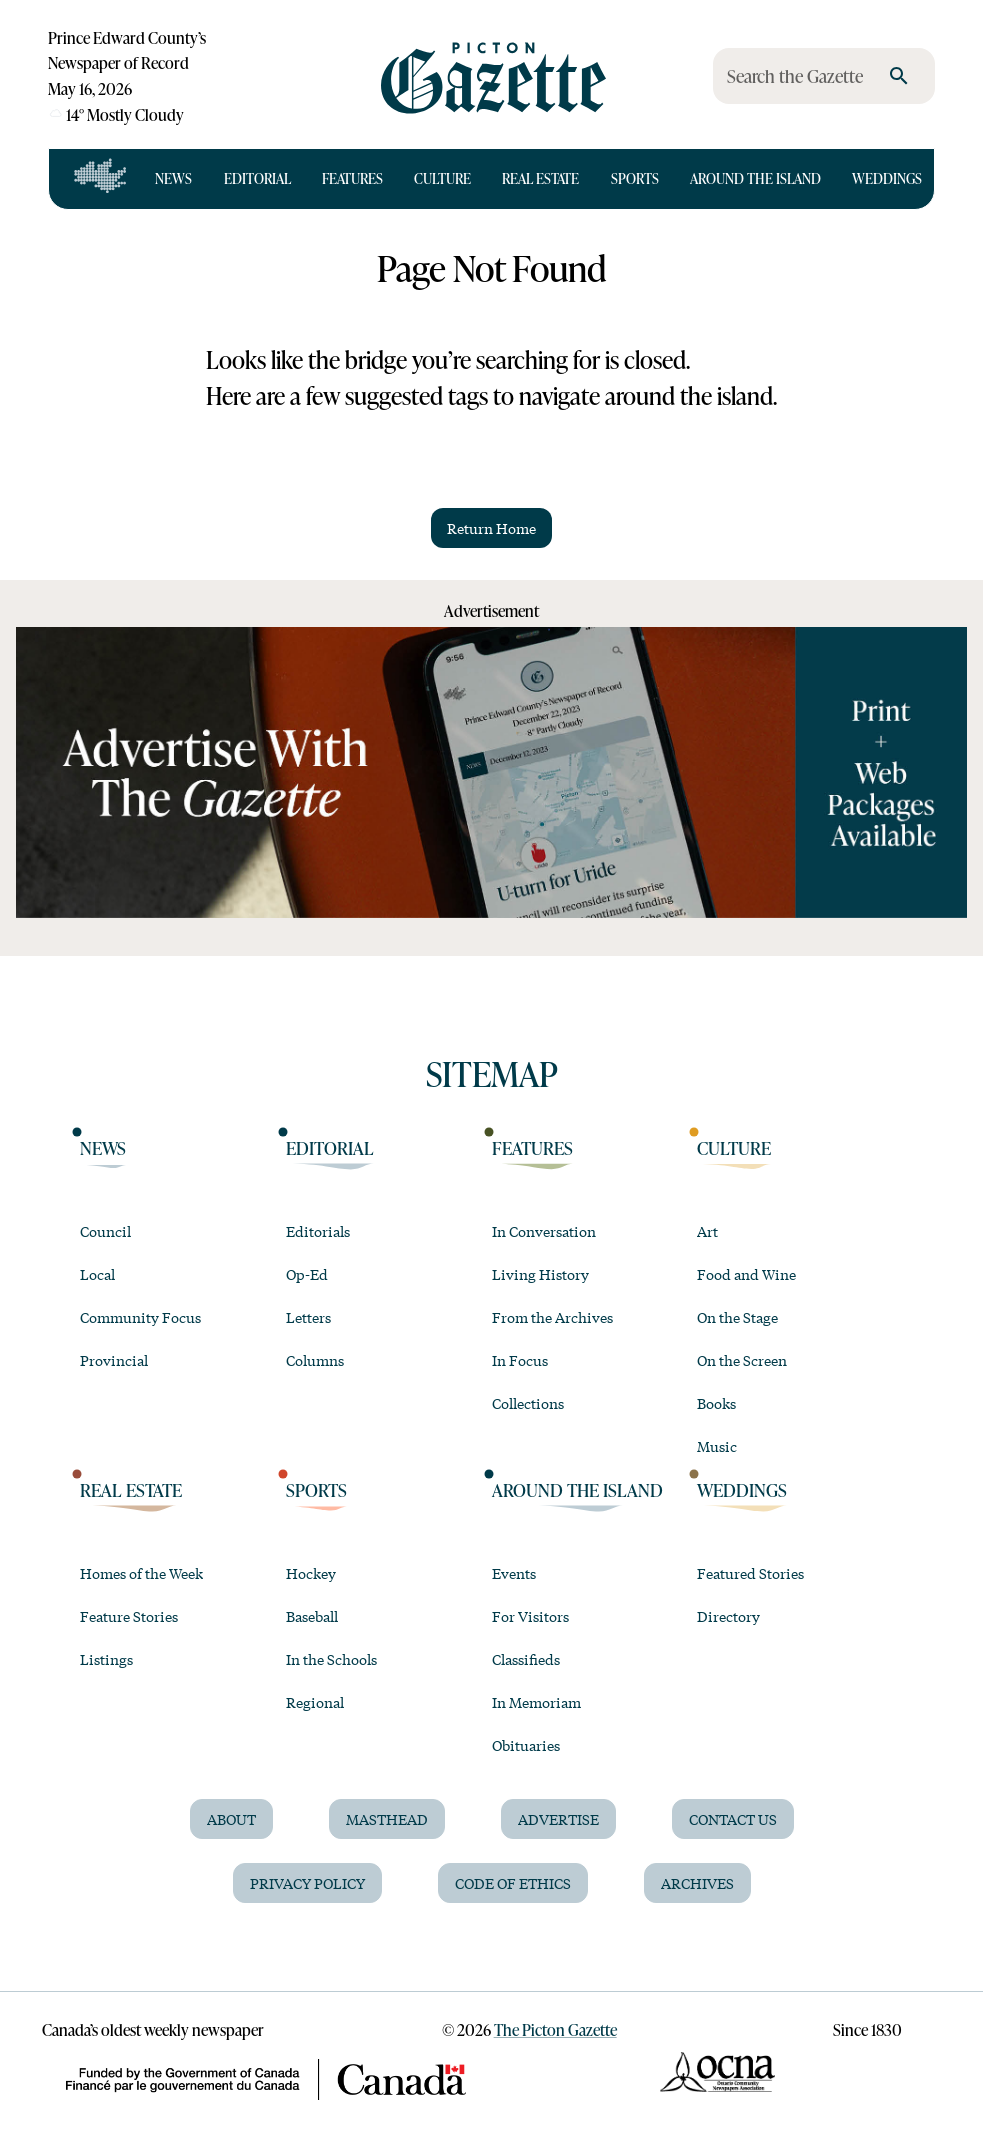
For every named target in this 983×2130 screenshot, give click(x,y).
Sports (635, 178)
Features (352, 178)
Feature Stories (129, 1616)
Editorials (318, 1231)
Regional (315, 1702)
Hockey (311, 1573)
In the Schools (331, 1659)
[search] (899, 76)
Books (716, 1403)
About (231, 1819)
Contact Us (733, 1819)
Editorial (257, 178)
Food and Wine (746, 1274)
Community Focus (140, 1317)
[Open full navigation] (100, 179)
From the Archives (552, 1317)
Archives (697, 1883)
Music (717, 1446)
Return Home (491, 528)
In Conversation (544, 1231)
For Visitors (530, 1616)
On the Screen (742, 1360)
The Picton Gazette (555, 2029)
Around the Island (755, 178)
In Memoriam (536, 1702)
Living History (540, 1274)
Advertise (558, 1819)
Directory (728, 1616)
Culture (442, 178)
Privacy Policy (307, 1883)
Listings (106, 1659)
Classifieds (526, 1659)
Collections (528, 1403)
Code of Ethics (513, 1883)
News (173, 178)
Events (514, 1573)
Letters (308, 1317)
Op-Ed (307, 1274)
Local (97, 1274)
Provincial (114, 1360)
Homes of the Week (141, 1573)
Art (707, 1231)
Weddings (887, 178)
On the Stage (737, 1317)
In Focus (520, 1360)
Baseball (312, 1616)
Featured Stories (750, 1573)
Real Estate (540, 178)
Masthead (387, 1819)
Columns (315, 1360)
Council (105, 1231)
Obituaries (526, 1745)
